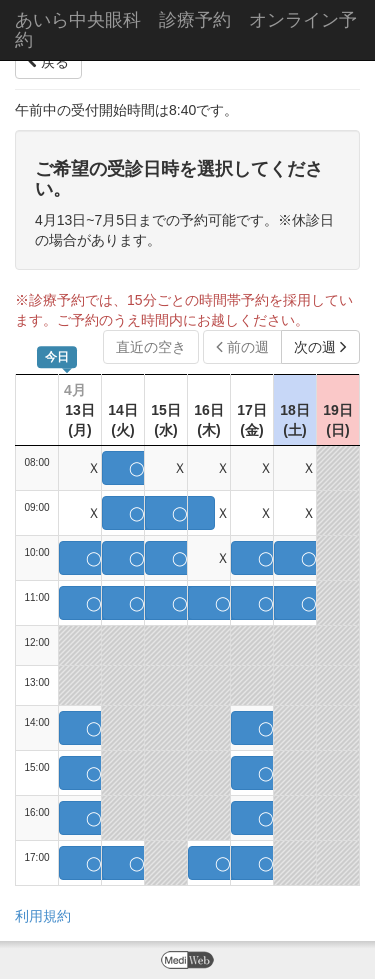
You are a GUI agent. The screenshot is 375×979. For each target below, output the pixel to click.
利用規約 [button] (43, 916)
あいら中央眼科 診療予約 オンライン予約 (186, 30)
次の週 (320, 347)
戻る (48, 62)
